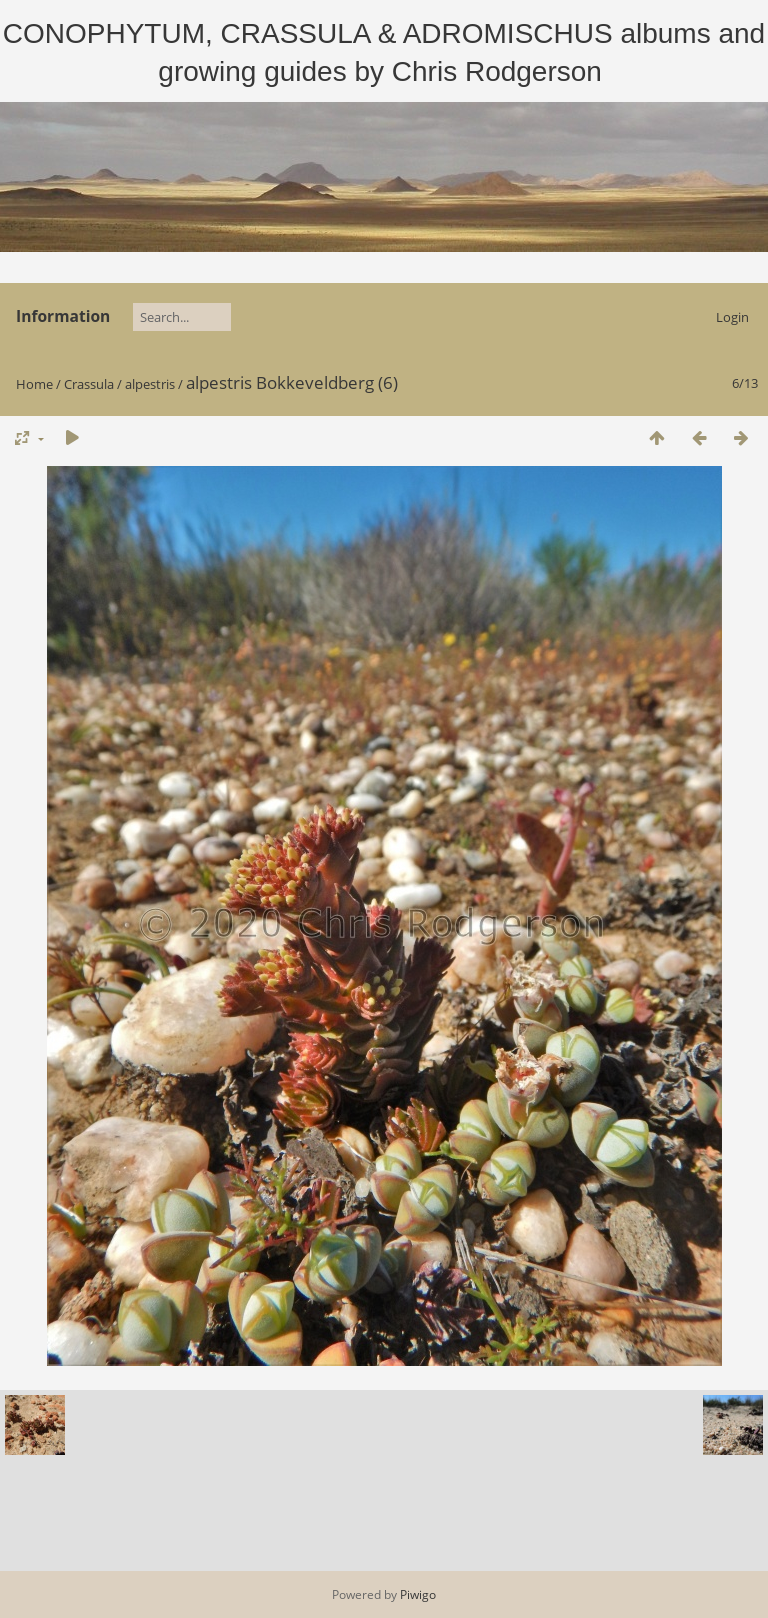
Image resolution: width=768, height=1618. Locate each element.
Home (34, 384)
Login (732, 317)
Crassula (89, 384)
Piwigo (418, 1594)
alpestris (150, 384)
